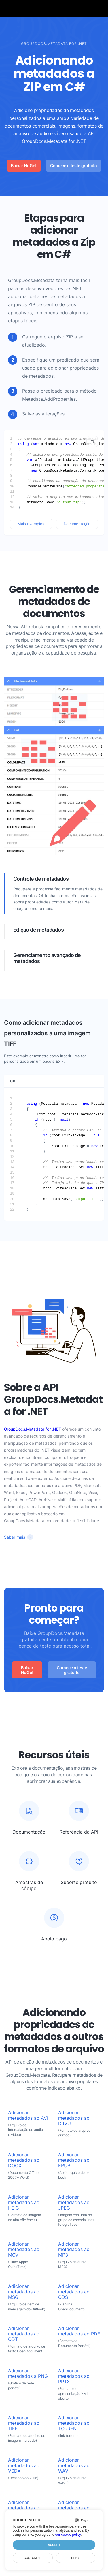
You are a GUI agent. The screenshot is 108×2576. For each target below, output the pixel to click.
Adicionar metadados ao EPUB (74, 2160)
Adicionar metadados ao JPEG (74, 2202)
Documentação (77, 523)
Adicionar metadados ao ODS (74, 2292)
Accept (54, 2545)
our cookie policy (68, 2535)
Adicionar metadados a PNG (28, 2373)
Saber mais (14, 1537)
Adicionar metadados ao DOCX (23, 2160)
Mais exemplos (31, 523)
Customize (32, 2558)
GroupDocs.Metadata (31, 280)
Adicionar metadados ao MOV (23, 2249)
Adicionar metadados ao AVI (28, 2115)
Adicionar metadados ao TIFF (23, 2423)
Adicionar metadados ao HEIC (23, 2202)
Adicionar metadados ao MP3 (74, 2249)
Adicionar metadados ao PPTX (74, 2376)
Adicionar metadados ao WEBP (23, 2508)
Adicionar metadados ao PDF (79, 2331)
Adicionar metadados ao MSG (23, 2292)
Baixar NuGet (24, 165)
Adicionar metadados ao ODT (23, 2334)
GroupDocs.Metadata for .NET (32, 1429)
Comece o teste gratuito (73, 165)
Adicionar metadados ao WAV (74, 2465)
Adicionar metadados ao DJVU (74, 2118)
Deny (75, 2558)
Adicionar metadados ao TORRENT (74, 2423)
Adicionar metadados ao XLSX (74, 2508)
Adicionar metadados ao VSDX (23, 2465)
